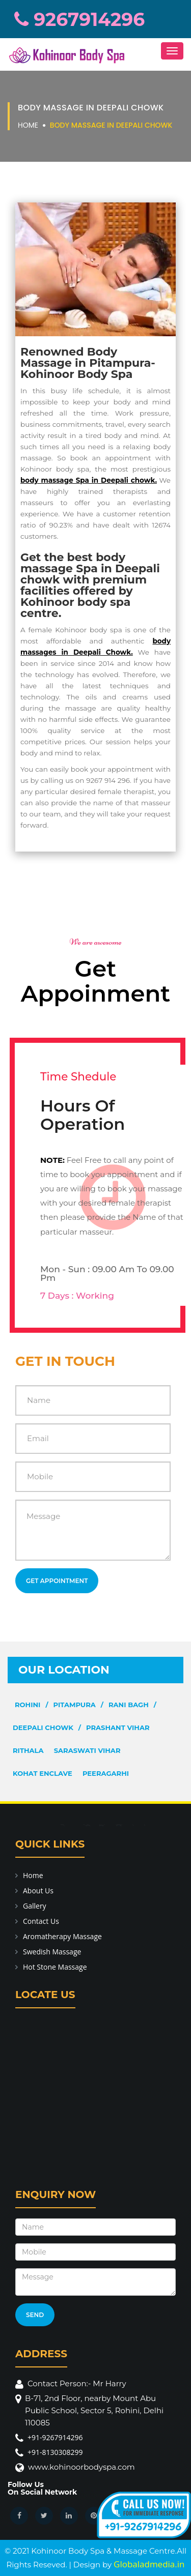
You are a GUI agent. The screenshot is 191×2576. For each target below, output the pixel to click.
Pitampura (74, 1705)
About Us (38, 1890)
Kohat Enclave (42, 1773)
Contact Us (41, 1921)
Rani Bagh (128, 1705)
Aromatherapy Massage (62, 1936)
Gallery (34, 1906)
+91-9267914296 (55, 2437)
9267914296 (79, 19)
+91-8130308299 (55, 2452)
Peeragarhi (106, 1773)
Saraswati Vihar (87, 1750)
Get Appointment (57, 1581)
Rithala (28, 1750)
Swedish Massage (52, 1951)
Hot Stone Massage (55, 1967)
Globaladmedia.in (149, 2564)
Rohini (27, 1705)
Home (28, 125)
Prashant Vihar (118, 1727)
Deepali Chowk (43, 1727)
